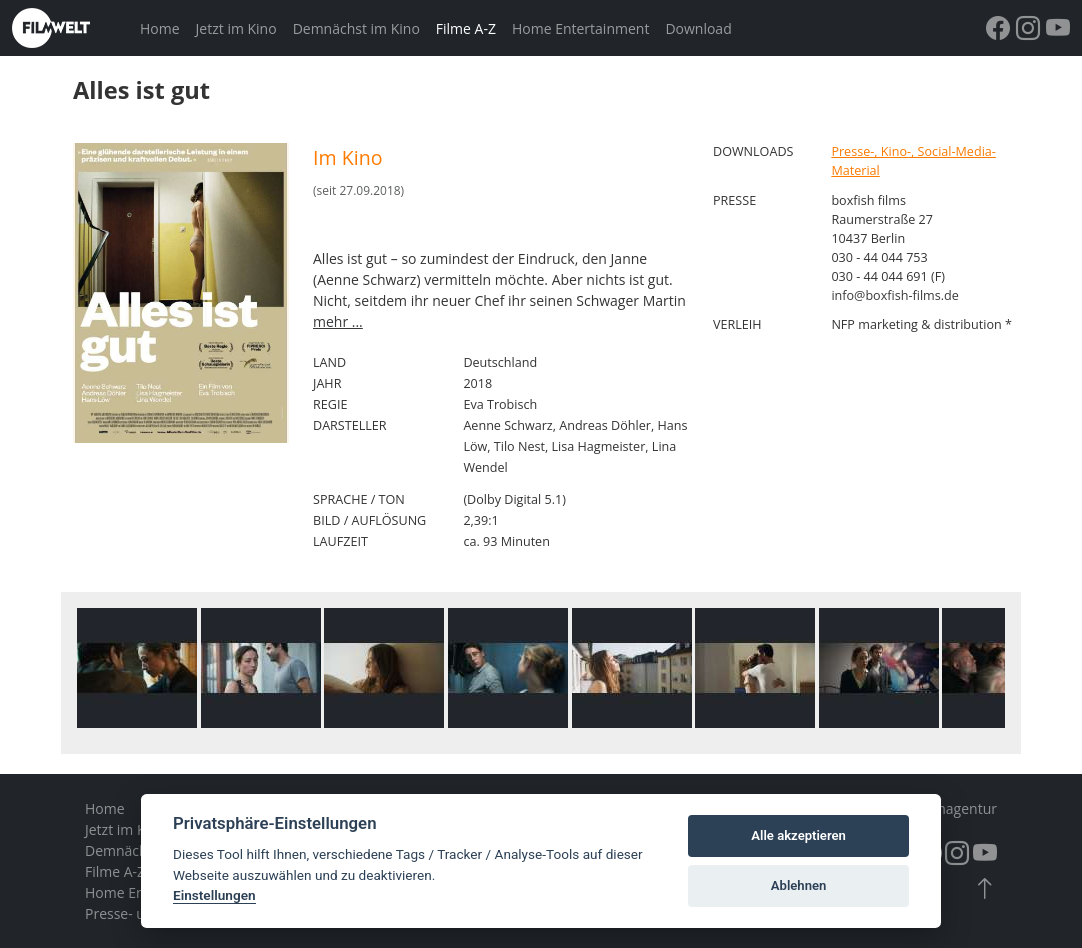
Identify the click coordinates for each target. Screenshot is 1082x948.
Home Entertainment (580, 28)
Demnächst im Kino (356, 28)
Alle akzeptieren (798, 835)
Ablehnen (799, 885)
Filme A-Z (466, 28)
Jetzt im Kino (236, 28)
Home (160, 28)
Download (698, 28)
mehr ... (338, 321)
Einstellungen (214, 895)
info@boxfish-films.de (894, 295)
